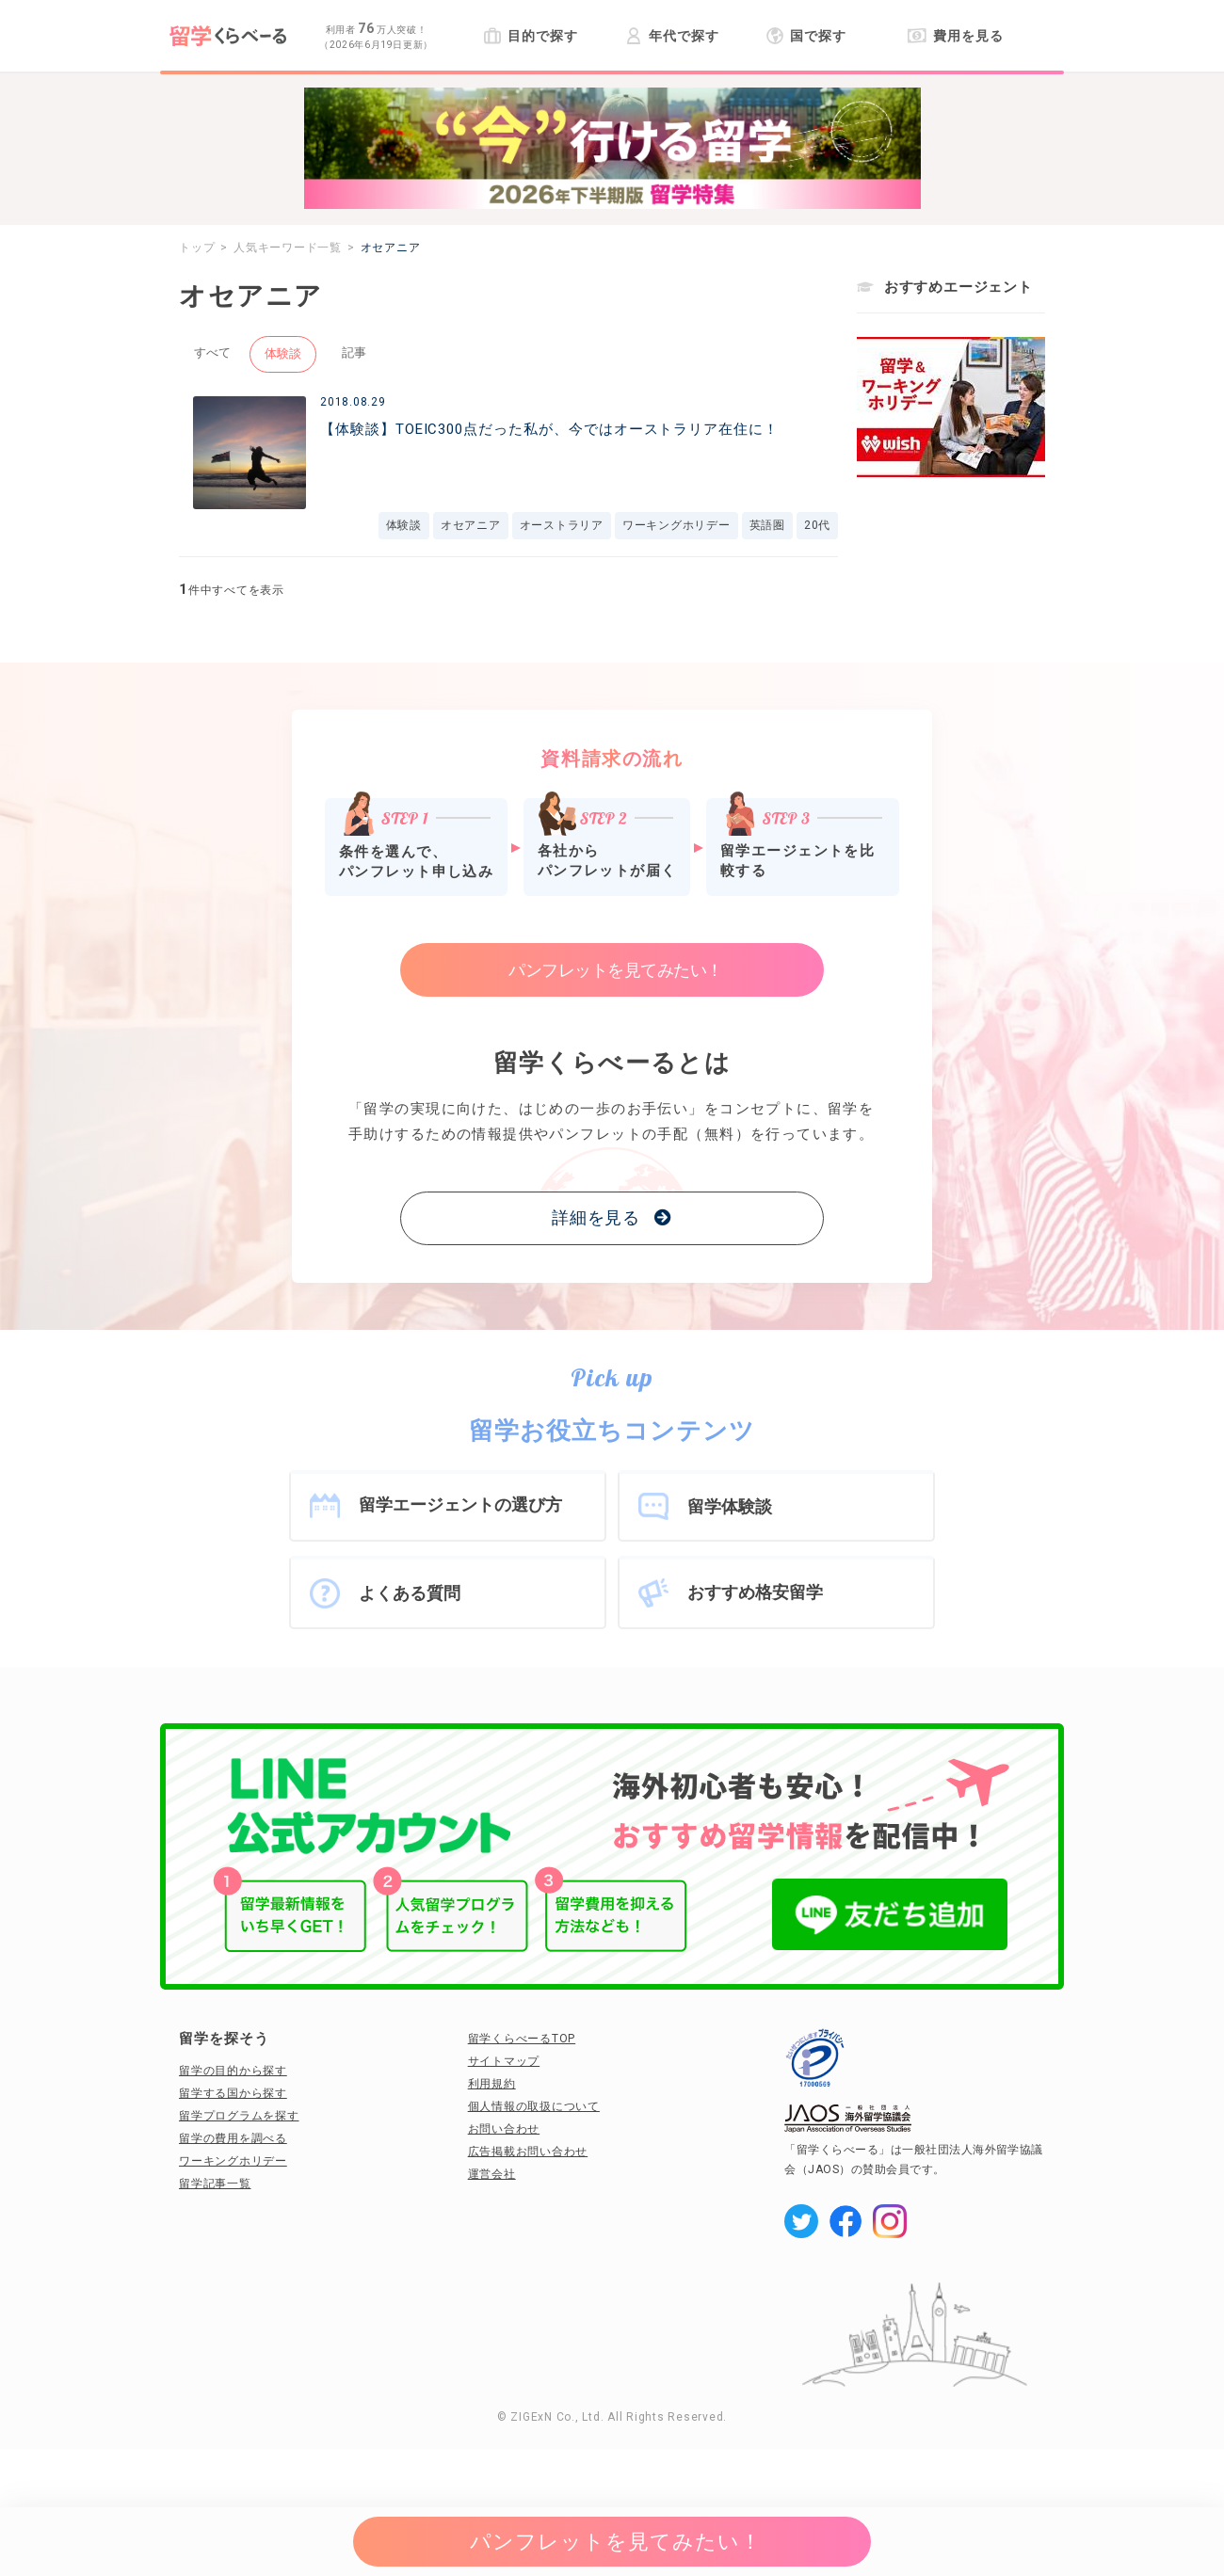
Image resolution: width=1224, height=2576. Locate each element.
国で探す (806, 35)
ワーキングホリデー (676, 525)
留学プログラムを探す (239, 2115)
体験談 (283, 353)
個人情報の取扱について (534, 2106)
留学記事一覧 (215, 2183)
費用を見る (955, 35)
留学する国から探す (233, 2093)
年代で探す (671, 35)
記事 (354, 352)
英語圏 (767, 525)
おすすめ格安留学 (755, 1592)
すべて (212, 352)
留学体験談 (729, 1506)
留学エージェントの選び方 (460, 1504)
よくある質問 (409, 1593)
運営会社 (492, 2174)
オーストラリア (562, 525)
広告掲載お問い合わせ (528, 2151)
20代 (817, 525)
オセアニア (471, 525)
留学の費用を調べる (233, 2138)
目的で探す (530, 35)
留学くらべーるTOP (522, 2038)
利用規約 (492, 2083)
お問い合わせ (504, 2129)
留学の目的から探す (233, 2070)
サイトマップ (504, 2061)
